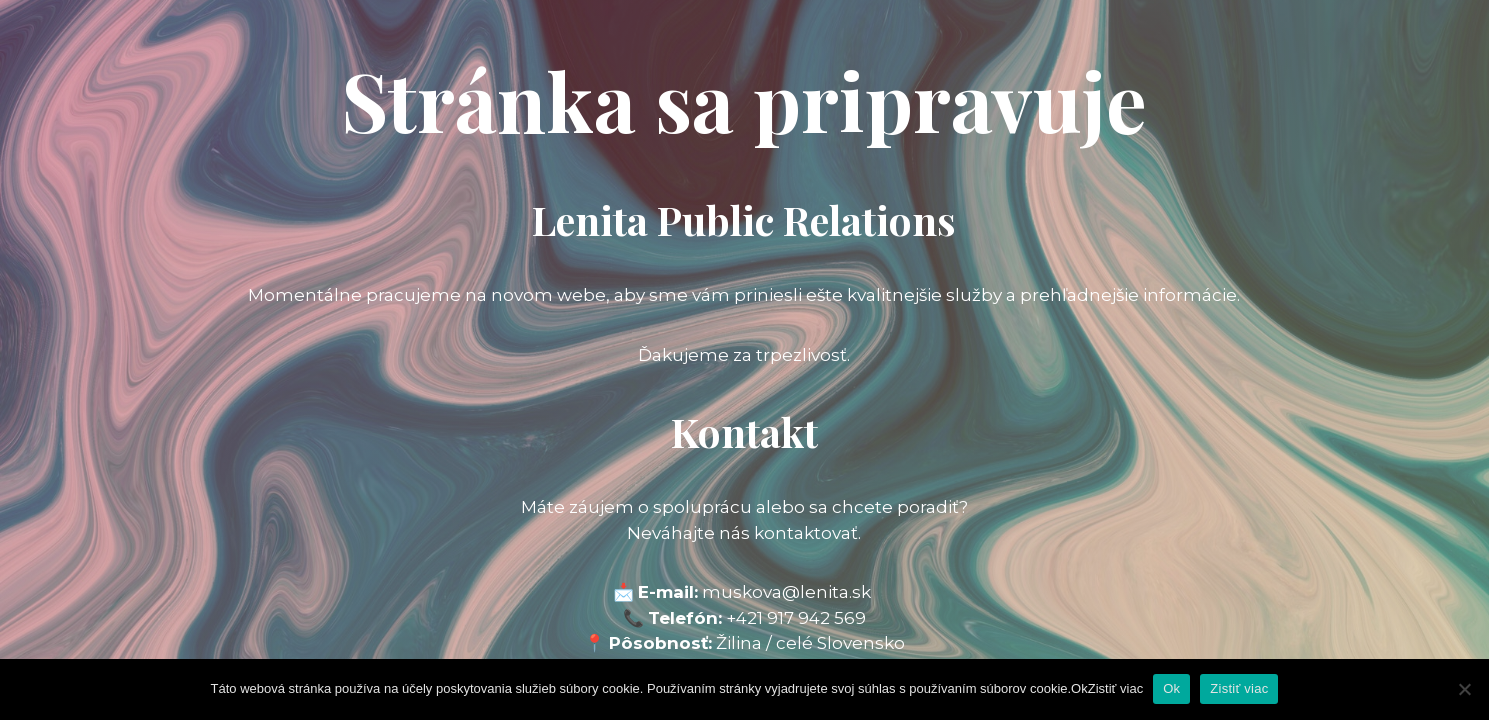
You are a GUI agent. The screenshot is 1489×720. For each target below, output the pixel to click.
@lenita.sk (826, 592)
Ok (1171, 688)
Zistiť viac (1239, 688)
